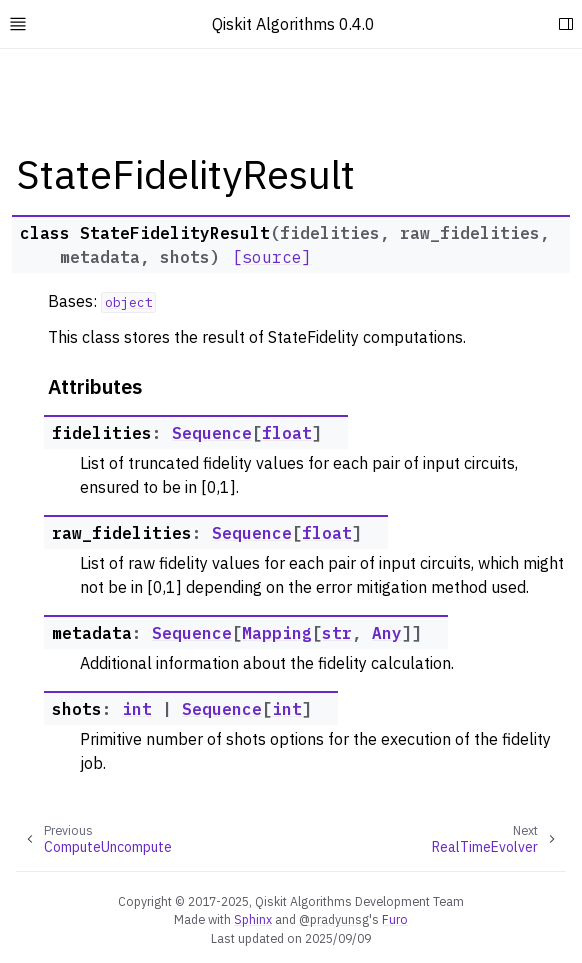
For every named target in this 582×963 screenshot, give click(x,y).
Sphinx (253, 919)
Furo (395, 919)
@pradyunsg (334, 919)
